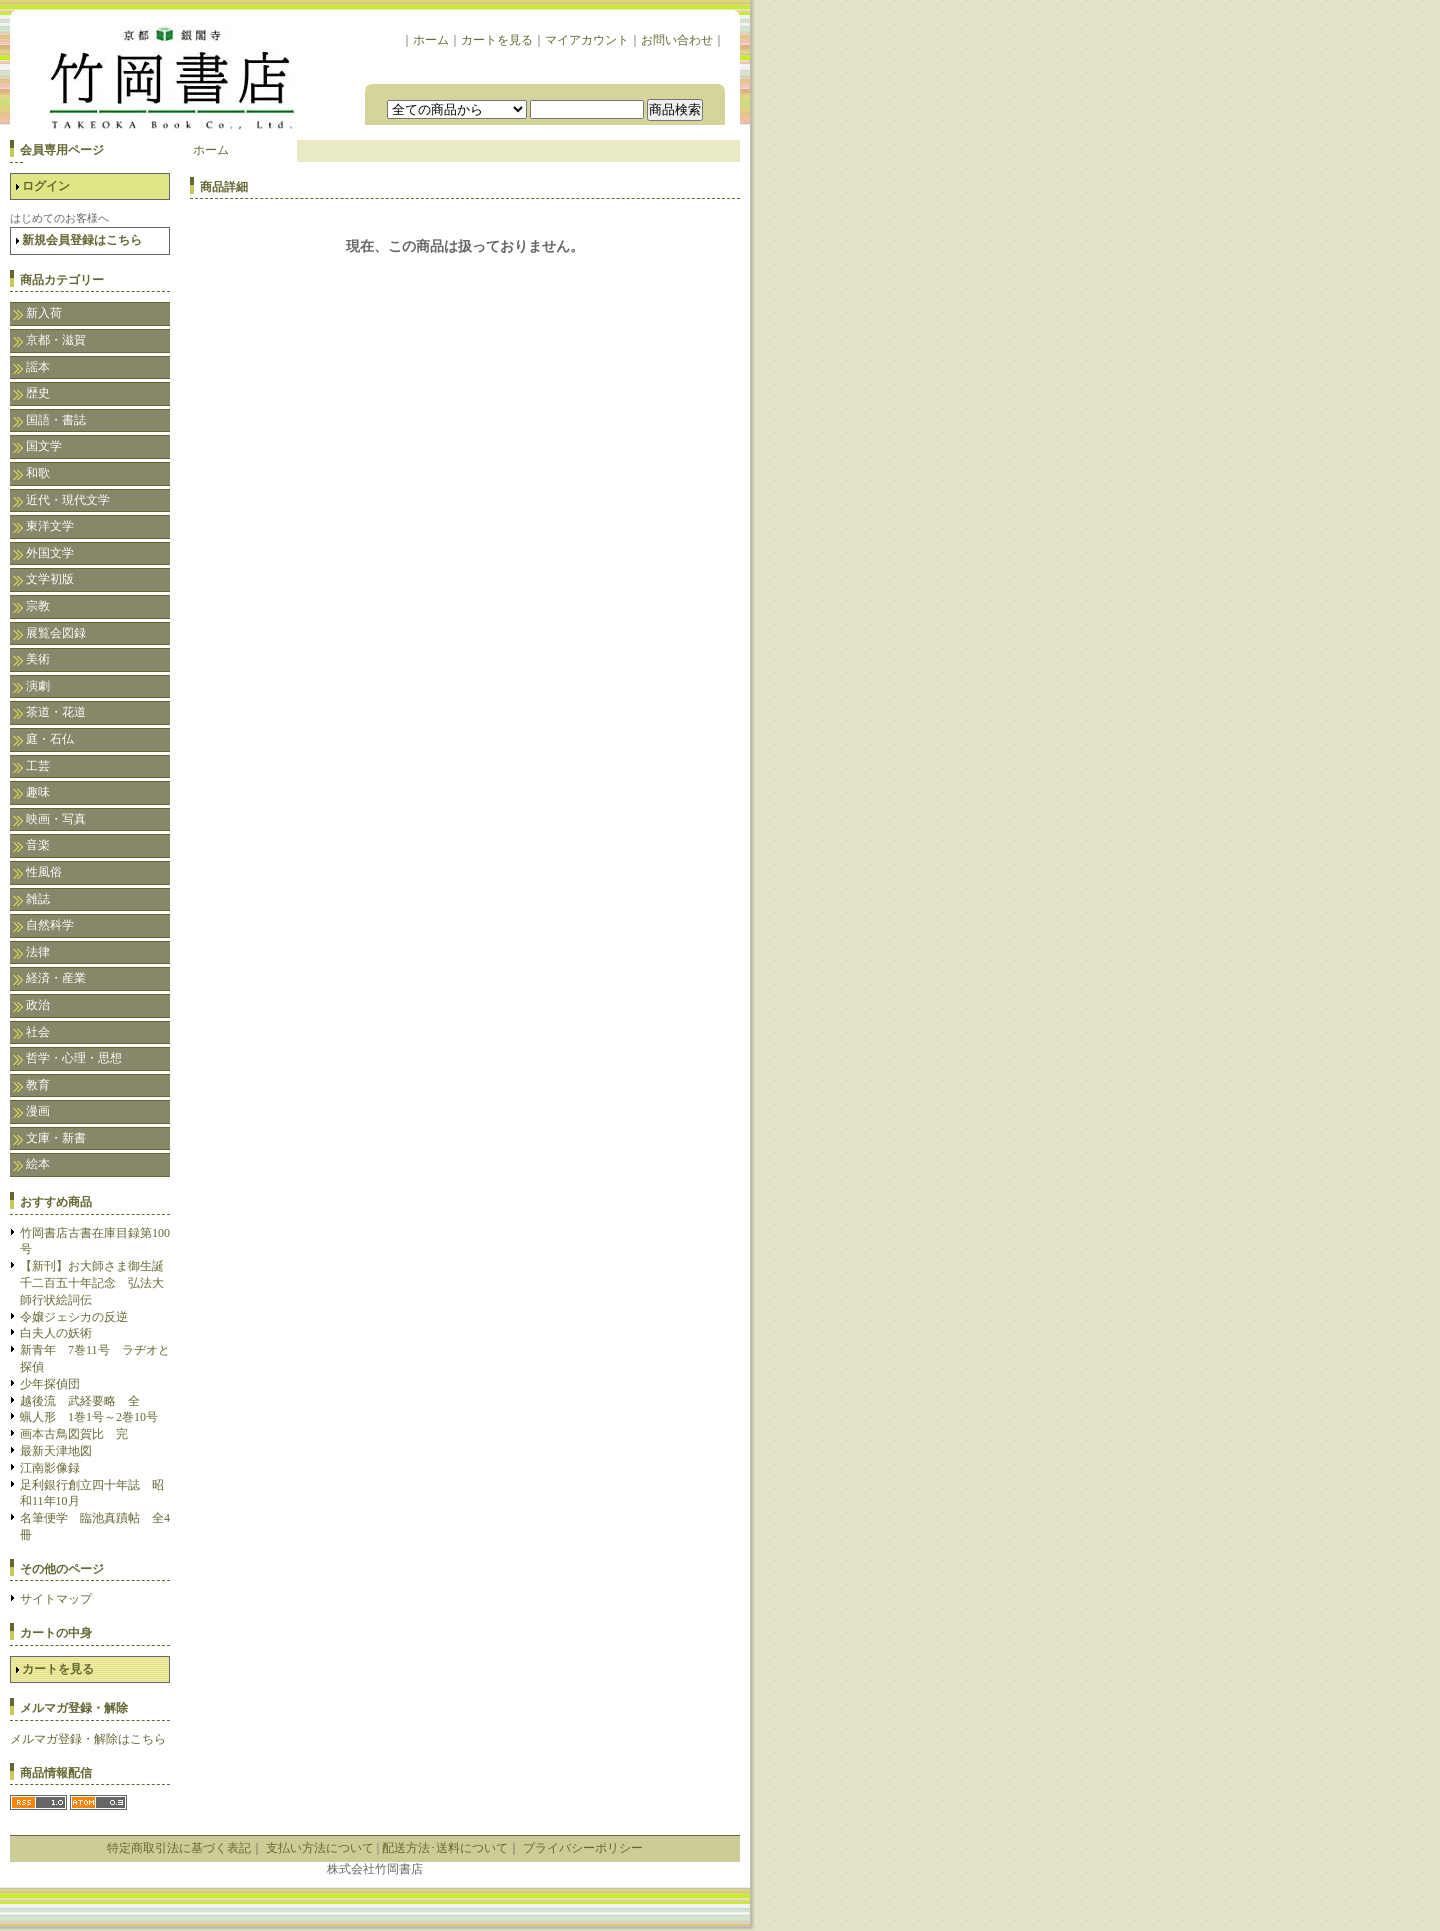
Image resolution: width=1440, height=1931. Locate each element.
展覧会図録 (56, 633)
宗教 (38, 606)
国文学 (44, 446)
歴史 (38, 393)
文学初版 (50, 579)
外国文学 (50, 553)
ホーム (431, 40)
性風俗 (44, 872)
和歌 (38, 473)
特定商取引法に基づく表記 (179, 1848)
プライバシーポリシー (583, 1848)
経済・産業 (56, 978)
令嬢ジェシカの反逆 (74, 1317)
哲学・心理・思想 (74, 1058)
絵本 (38, 1164)
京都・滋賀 (56, 340)
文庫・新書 (56, 1138)
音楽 (38, 845)
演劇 (38, 686)
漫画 (38, 1111)
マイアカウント (587, 40)
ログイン (46, 186)
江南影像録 (50, 1468)
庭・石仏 (50, 739)
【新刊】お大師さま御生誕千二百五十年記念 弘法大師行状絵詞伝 (92, 1283)
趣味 (38, 792)
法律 (38, 952)
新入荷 (44, 313)
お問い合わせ (677, 40)
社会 (38, 1032)
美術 (38, 659)
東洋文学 (50, 526)
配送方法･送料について (445, 1848)
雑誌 (38, 899)
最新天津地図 (56, 1451)
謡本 (38, 367)
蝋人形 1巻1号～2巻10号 (89, 1417)
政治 (38, 1005)
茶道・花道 (56, 712)
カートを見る (497, 40)
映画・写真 (56, 819)
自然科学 (50, 925)
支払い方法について (320, 1848)
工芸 (38, 766)
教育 (38, 1085)
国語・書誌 (56, 420)
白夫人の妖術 (56, 1333)
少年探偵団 (50, 1384)
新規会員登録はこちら (82, 240)
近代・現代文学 (68, 500)
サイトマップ (56, 1599)
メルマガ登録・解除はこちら (88, 1739)
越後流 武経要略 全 (80, 1401)
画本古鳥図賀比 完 (74, 1434)
